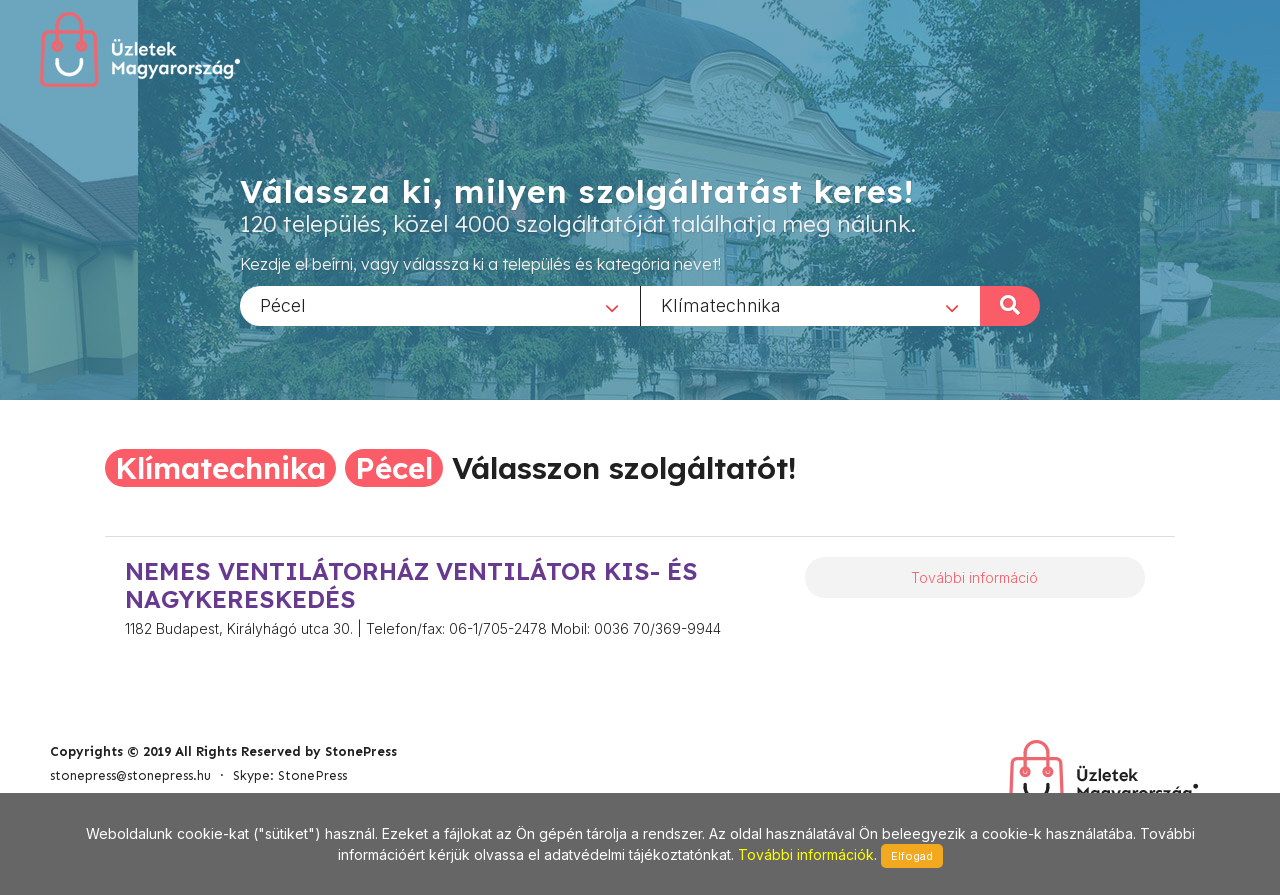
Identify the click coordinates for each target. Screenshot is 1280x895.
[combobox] (440, 305)
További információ (974, 577)
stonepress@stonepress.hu (130, 775)
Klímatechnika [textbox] (721, 304)
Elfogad (912, 856)
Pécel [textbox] (283, 304)
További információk (806, 854)
